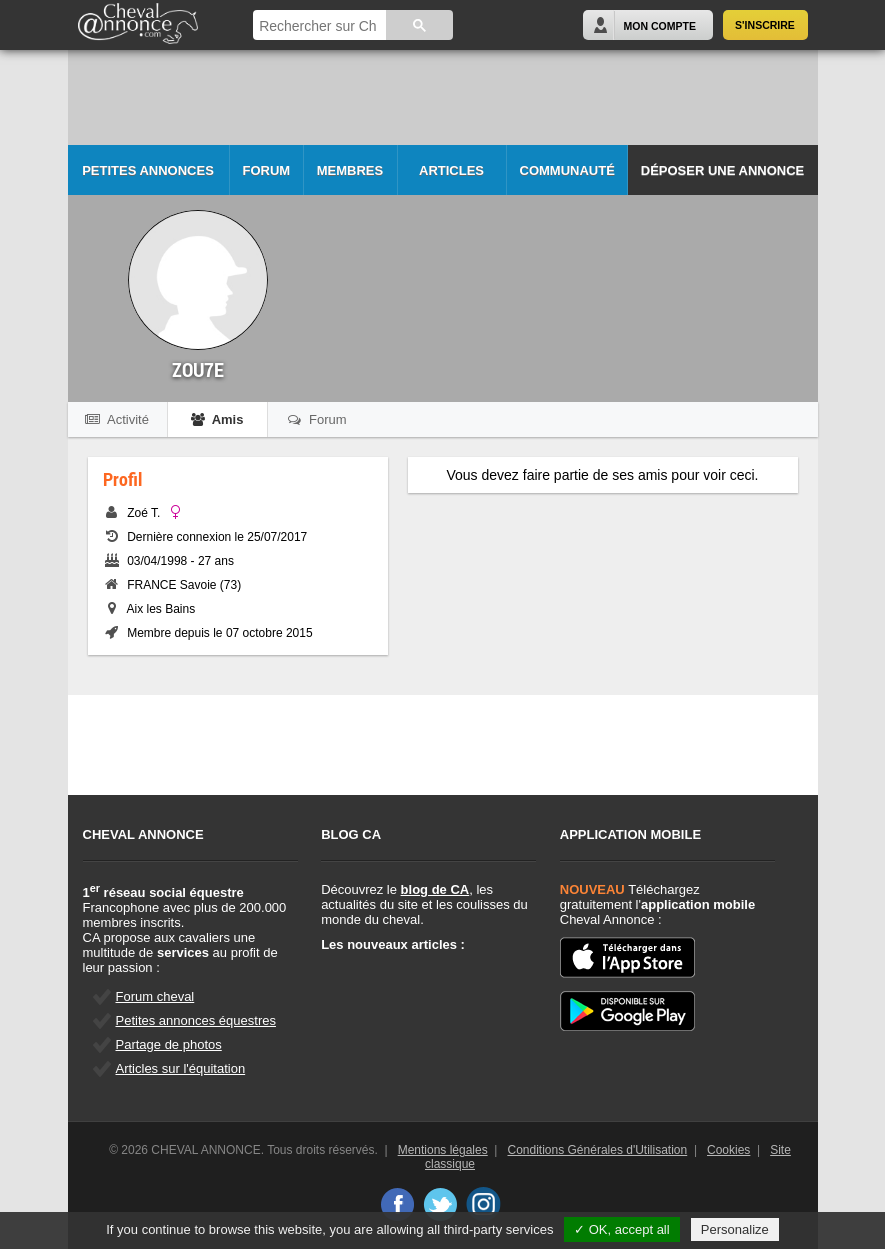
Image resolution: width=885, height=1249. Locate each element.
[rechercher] (317, 26)
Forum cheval (155, 996)
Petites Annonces (148, 170)
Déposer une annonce (722, 170)
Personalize (735, 1229)
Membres (350, 170)
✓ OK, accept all (622, 1229)
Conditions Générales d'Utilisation (598, 1150)
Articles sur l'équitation (181, 1068)
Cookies (728, 1150)
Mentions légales (443, 1150)
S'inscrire (765, 25)
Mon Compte (660, 26)
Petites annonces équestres (196, 1020)
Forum (267, 170)
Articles (451, 170)
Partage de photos (169, 1044)
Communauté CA (567, 179)
